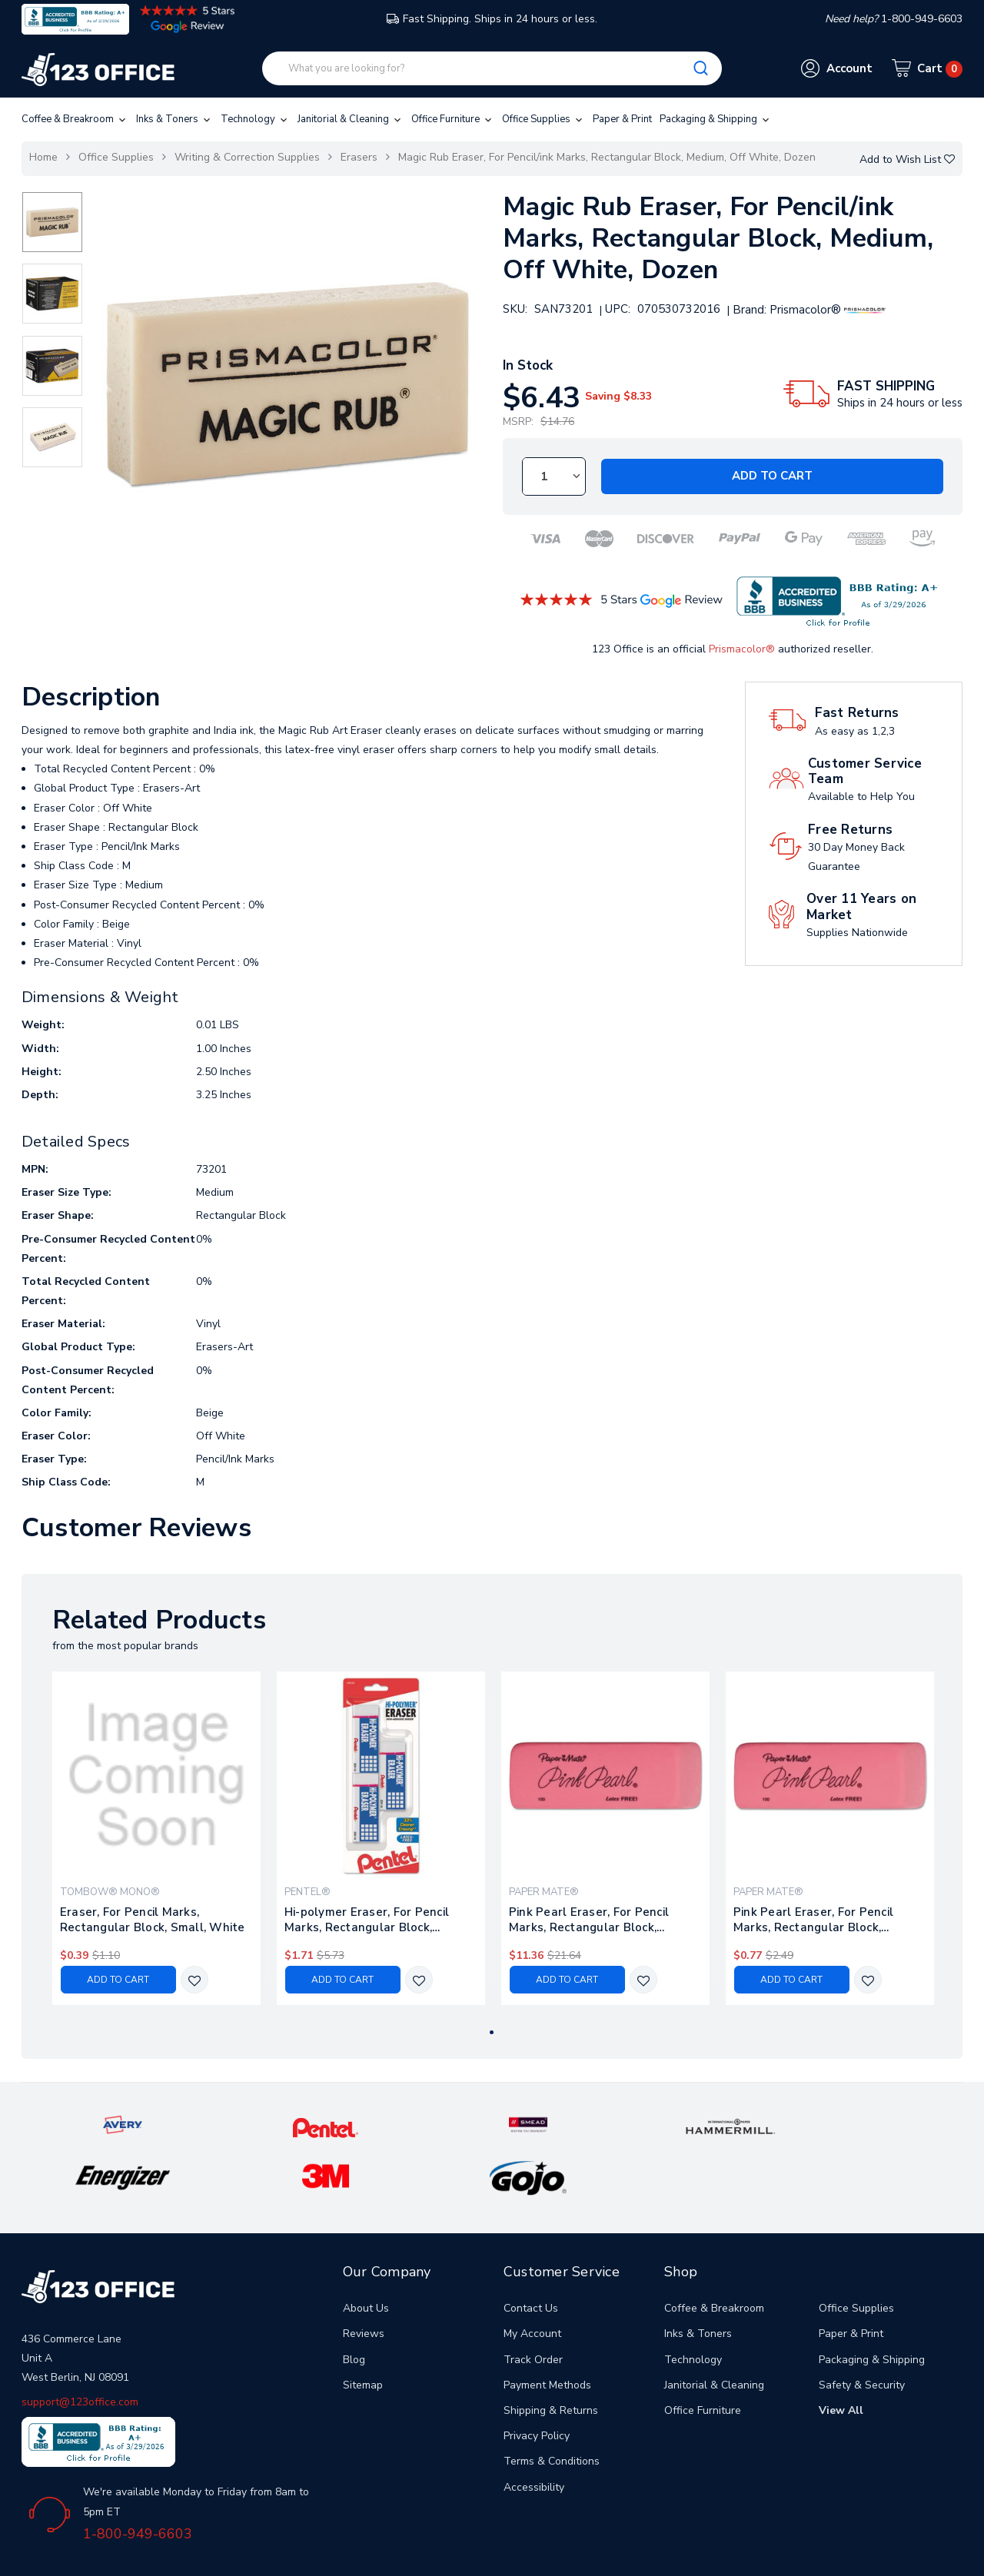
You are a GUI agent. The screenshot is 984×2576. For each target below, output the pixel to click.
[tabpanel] (156, 1837)
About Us (366, 2260)
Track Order (533, 2311)
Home (43, 157)
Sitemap (363, 2337)
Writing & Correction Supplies (247, 157)
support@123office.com (80, 2354)
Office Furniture (452, 119)
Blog (354, 2311)
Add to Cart (772, 476)
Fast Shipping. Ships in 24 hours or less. (492, 19)
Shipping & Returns (551, 2362)
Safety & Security (862, 2337)
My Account (532, 2286)
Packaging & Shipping (716, 119)
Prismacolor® (742, 649)
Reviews (363, 2286)
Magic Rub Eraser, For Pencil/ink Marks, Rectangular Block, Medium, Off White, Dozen (607, 157)
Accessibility (534, 2439)
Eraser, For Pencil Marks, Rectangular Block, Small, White (152, 1919)
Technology (255, 119)
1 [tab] (492, 2032)
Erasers (359, 157)
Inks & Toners (174, 119)
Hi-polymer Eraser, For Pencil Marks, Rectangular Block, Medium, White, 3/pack (366, 1919)
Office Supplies (543, 119)
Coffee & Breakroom (75, 119)
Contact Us (531, 2260)
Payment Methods (547, 2337)
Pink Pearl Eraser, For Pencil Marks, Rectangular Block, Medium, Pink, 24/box (589, 1919)
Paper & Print (622, 119)
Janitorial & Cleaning (351, 119)
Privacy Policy (537, 2388)
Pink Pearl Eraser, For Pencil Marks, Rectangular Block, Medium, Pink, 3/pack (813, 1919)
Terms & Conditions (552, 2413)
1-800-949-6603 (137, 2486)
